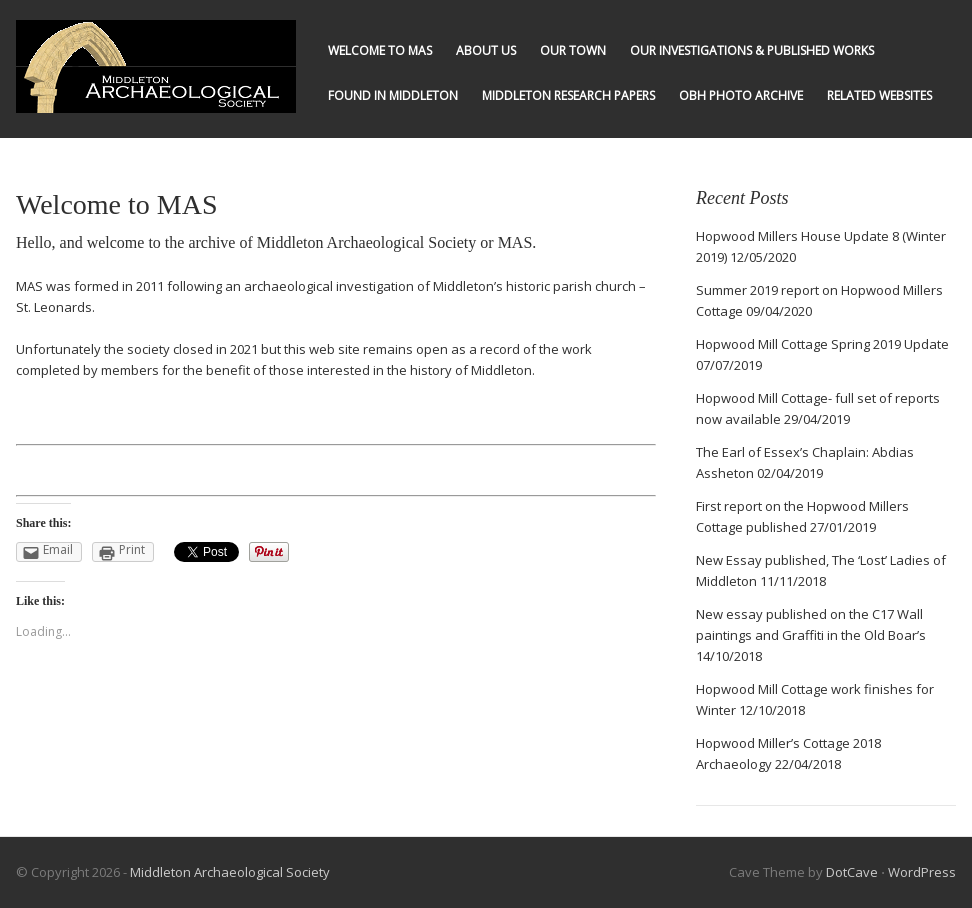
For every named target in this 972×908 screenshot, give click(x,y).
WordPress (922, 872)
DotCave (852, 872)
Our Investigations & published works (752, 50)
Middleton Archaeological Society (230, 872)
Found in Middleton (393, 95)
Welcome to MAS (380, 50)
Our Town (573, 50)
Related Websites (879, 95)
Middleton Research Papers (568, 95)
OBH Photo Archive (741, 95)
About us (486, 50)
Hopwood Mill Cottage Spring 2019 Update (822, 344)
